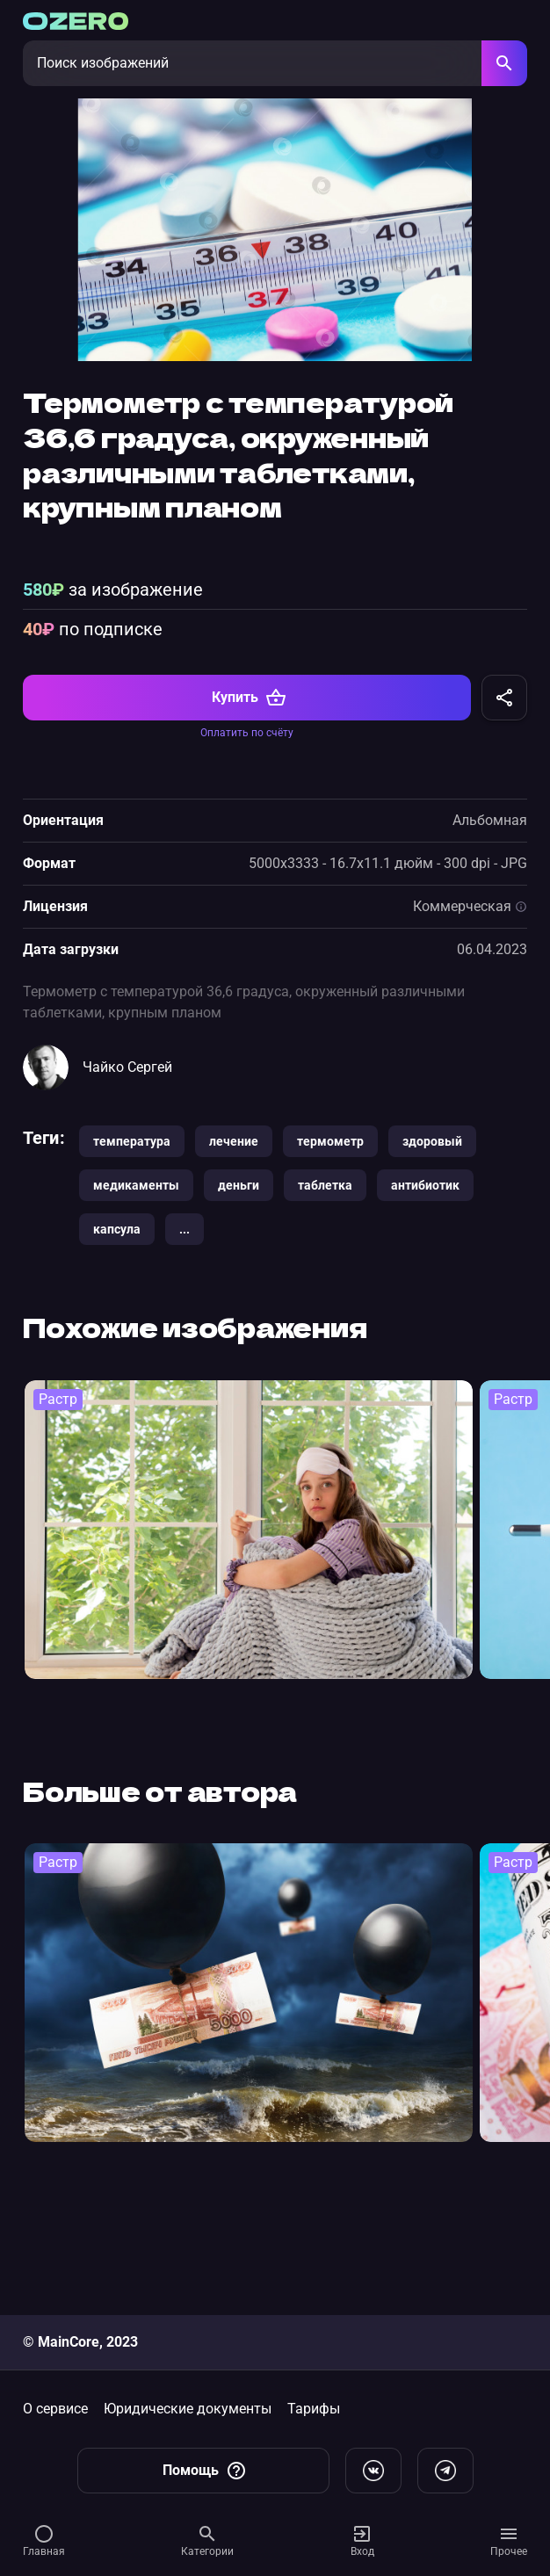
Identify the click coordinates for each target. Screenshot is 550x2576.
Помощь (205, 2470)
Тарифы (313, 2408)
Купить (249, 810)
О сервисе (55, 2408)
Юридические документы (187, 2408)
